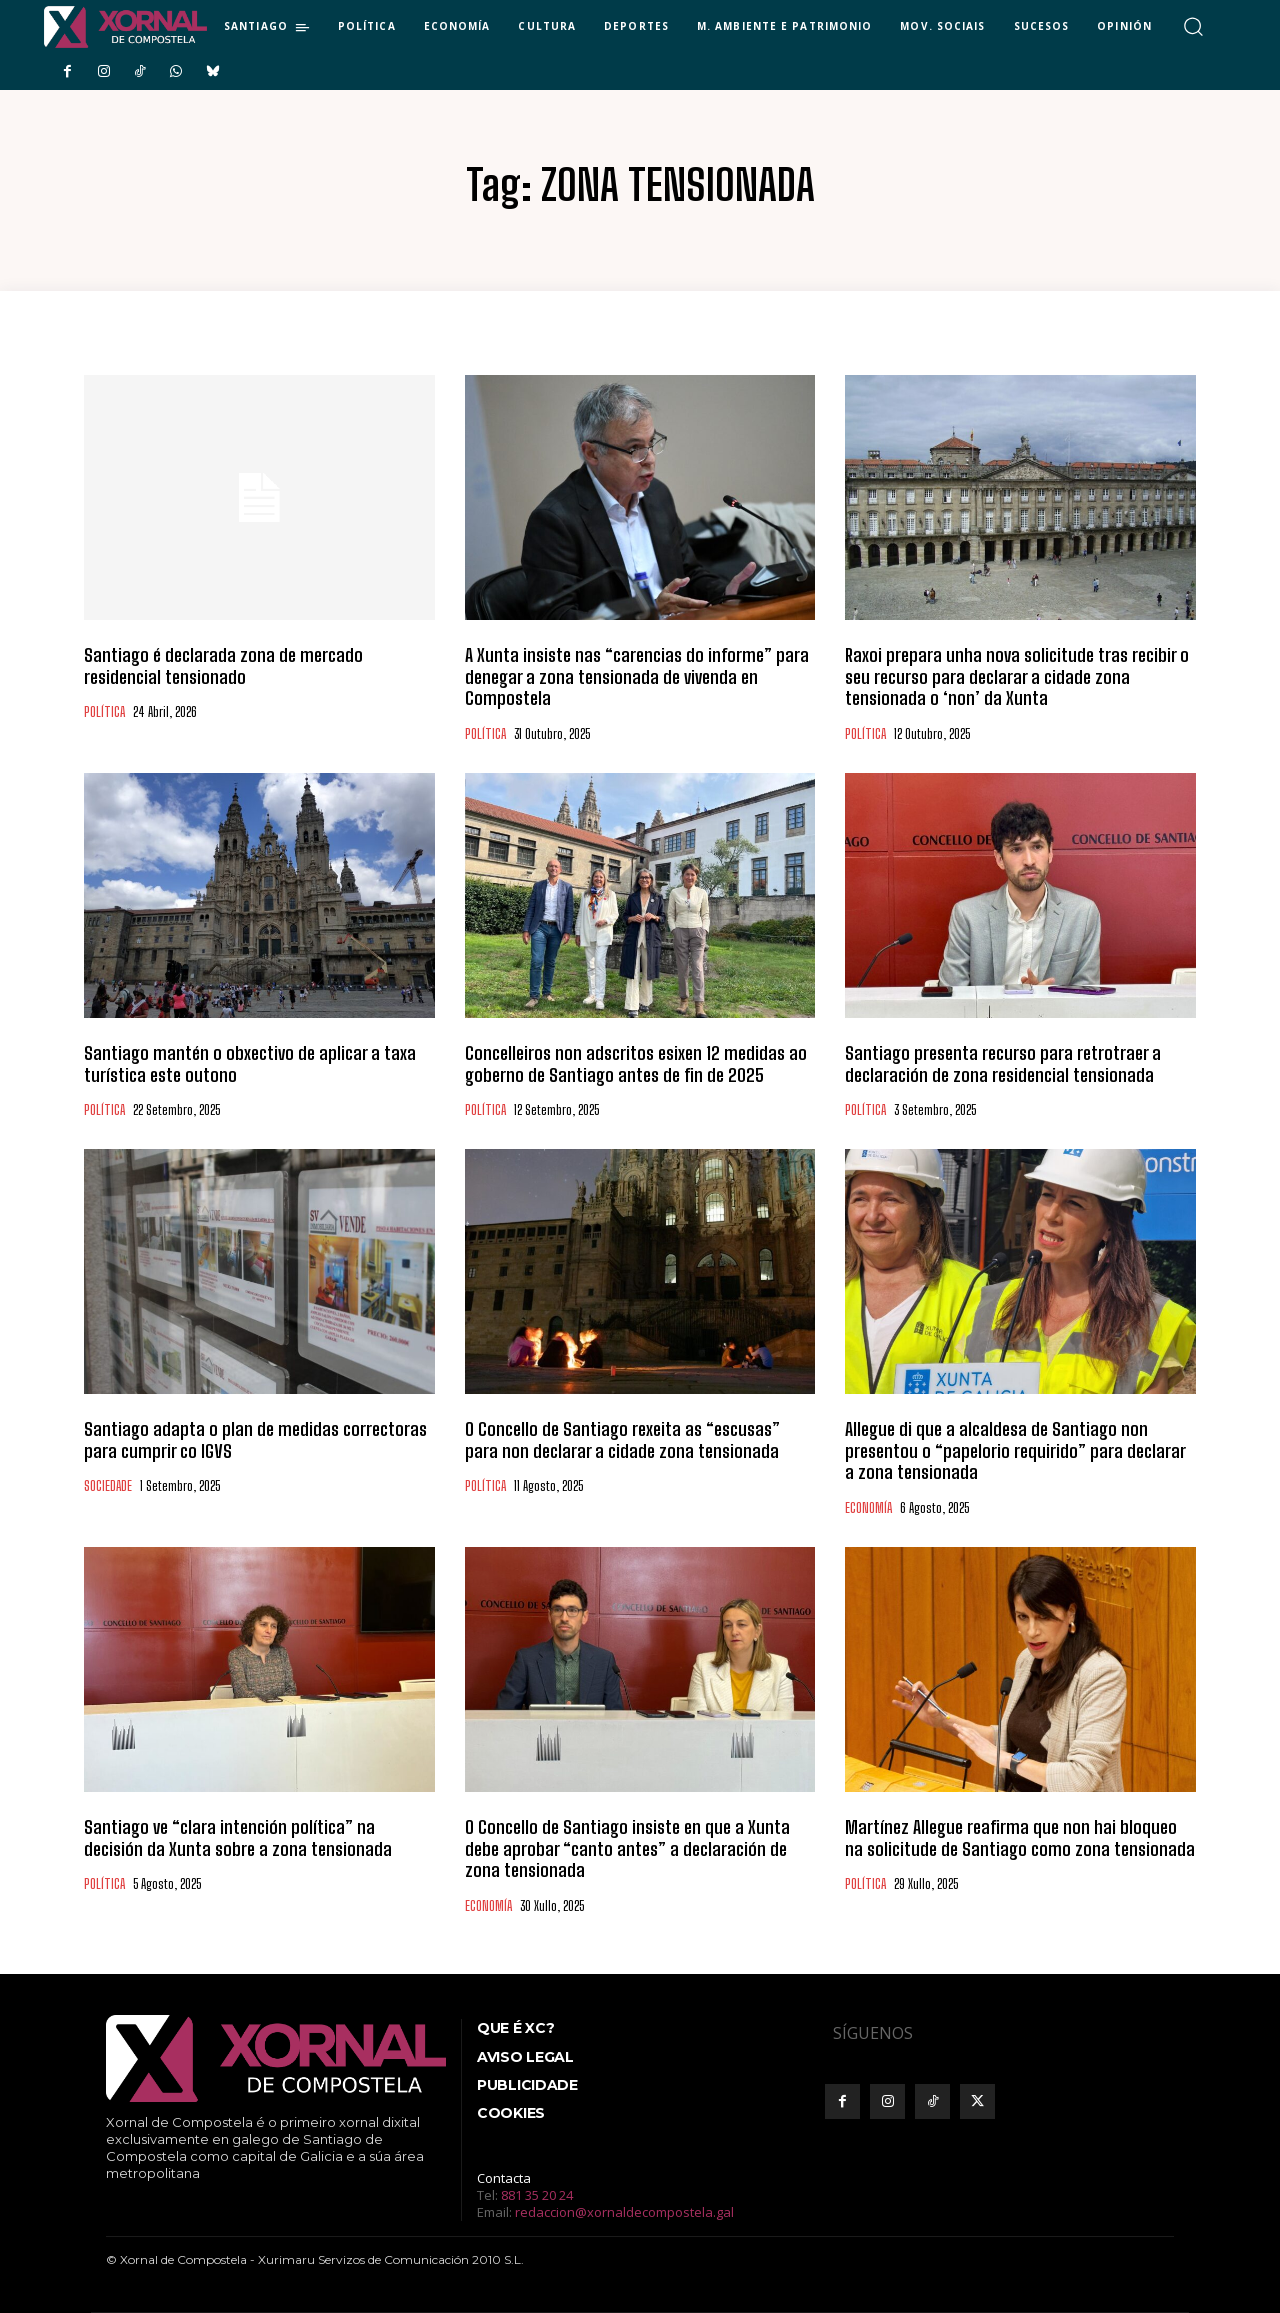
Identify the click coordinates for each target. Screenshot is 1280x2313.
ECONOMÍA (868, 1508)
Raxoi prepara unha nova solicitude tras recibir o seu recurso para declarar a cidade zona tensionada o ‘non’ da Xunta (1017, 676)
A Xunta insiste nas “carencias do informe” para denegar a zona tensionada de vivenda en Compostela (637, 676)
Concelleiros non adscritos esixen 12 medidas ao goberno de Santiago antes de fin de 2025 (636, 1064)
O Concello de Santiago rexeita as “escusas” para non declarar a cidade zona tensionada (622, 1440)
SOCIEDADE (108, 1486)
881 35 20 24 (537, 2195)
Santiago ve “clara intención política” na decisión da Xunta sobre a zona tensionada (238, 1838)
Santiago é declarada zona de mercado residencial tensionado (223, 666)
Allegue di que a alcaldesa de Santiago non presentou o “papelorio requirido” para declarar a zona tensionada (1015, 1450)
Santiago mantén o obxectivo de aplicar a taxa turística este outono (250, 1064)
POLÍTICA (104, 712)
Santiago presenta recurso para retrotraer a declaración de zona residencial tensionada (1003, 1064)
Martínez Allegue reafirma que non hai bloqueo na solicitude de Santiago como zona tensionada (1020, 1838)
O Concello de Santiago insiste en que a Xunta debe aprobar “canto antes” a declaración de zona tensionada (627, 1848)
